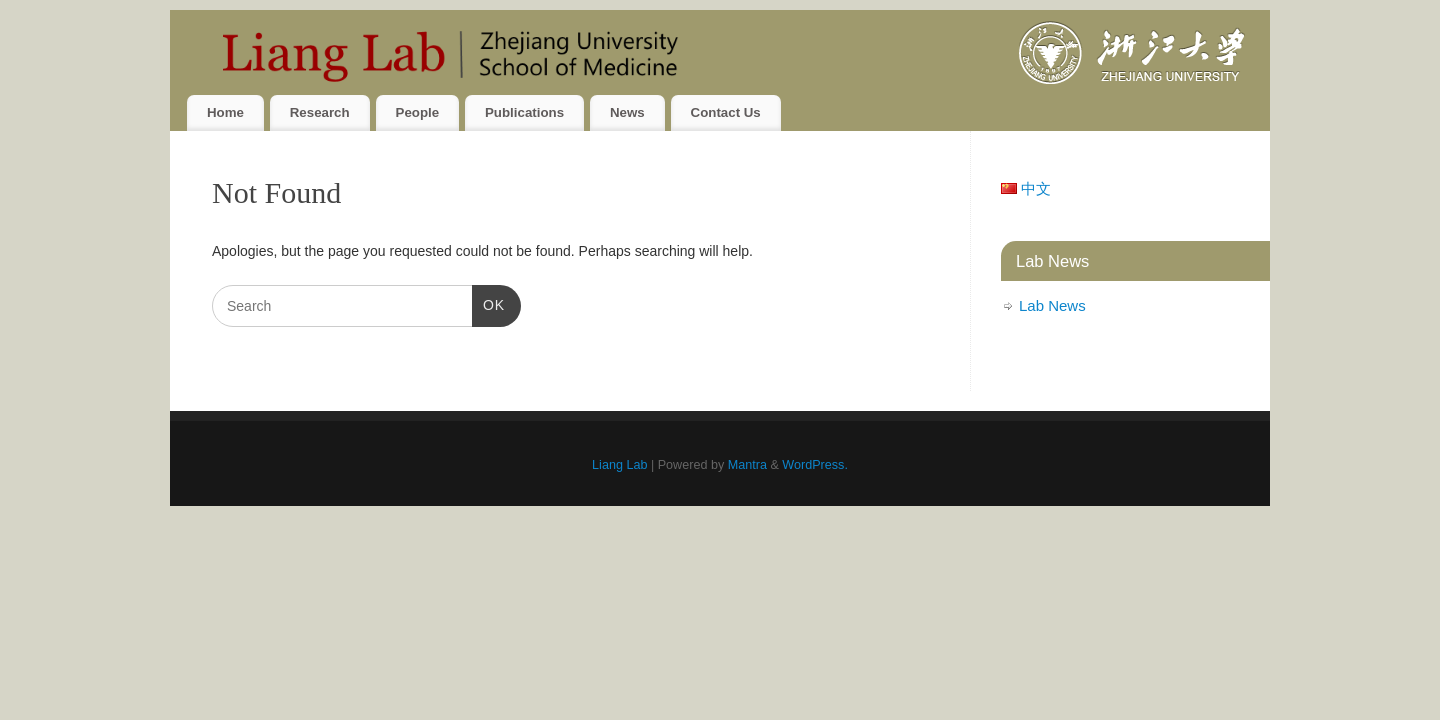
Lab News (1052, 305)
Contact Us (726, 112)
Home (225, 112)
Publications (524, 112)
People (418, 112)
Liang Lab (619, 465)
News (627, 112)
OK (488, 303)
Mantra (747, 465)
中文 (1026, 188)
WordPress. (815, 465)
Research (320, 112)
